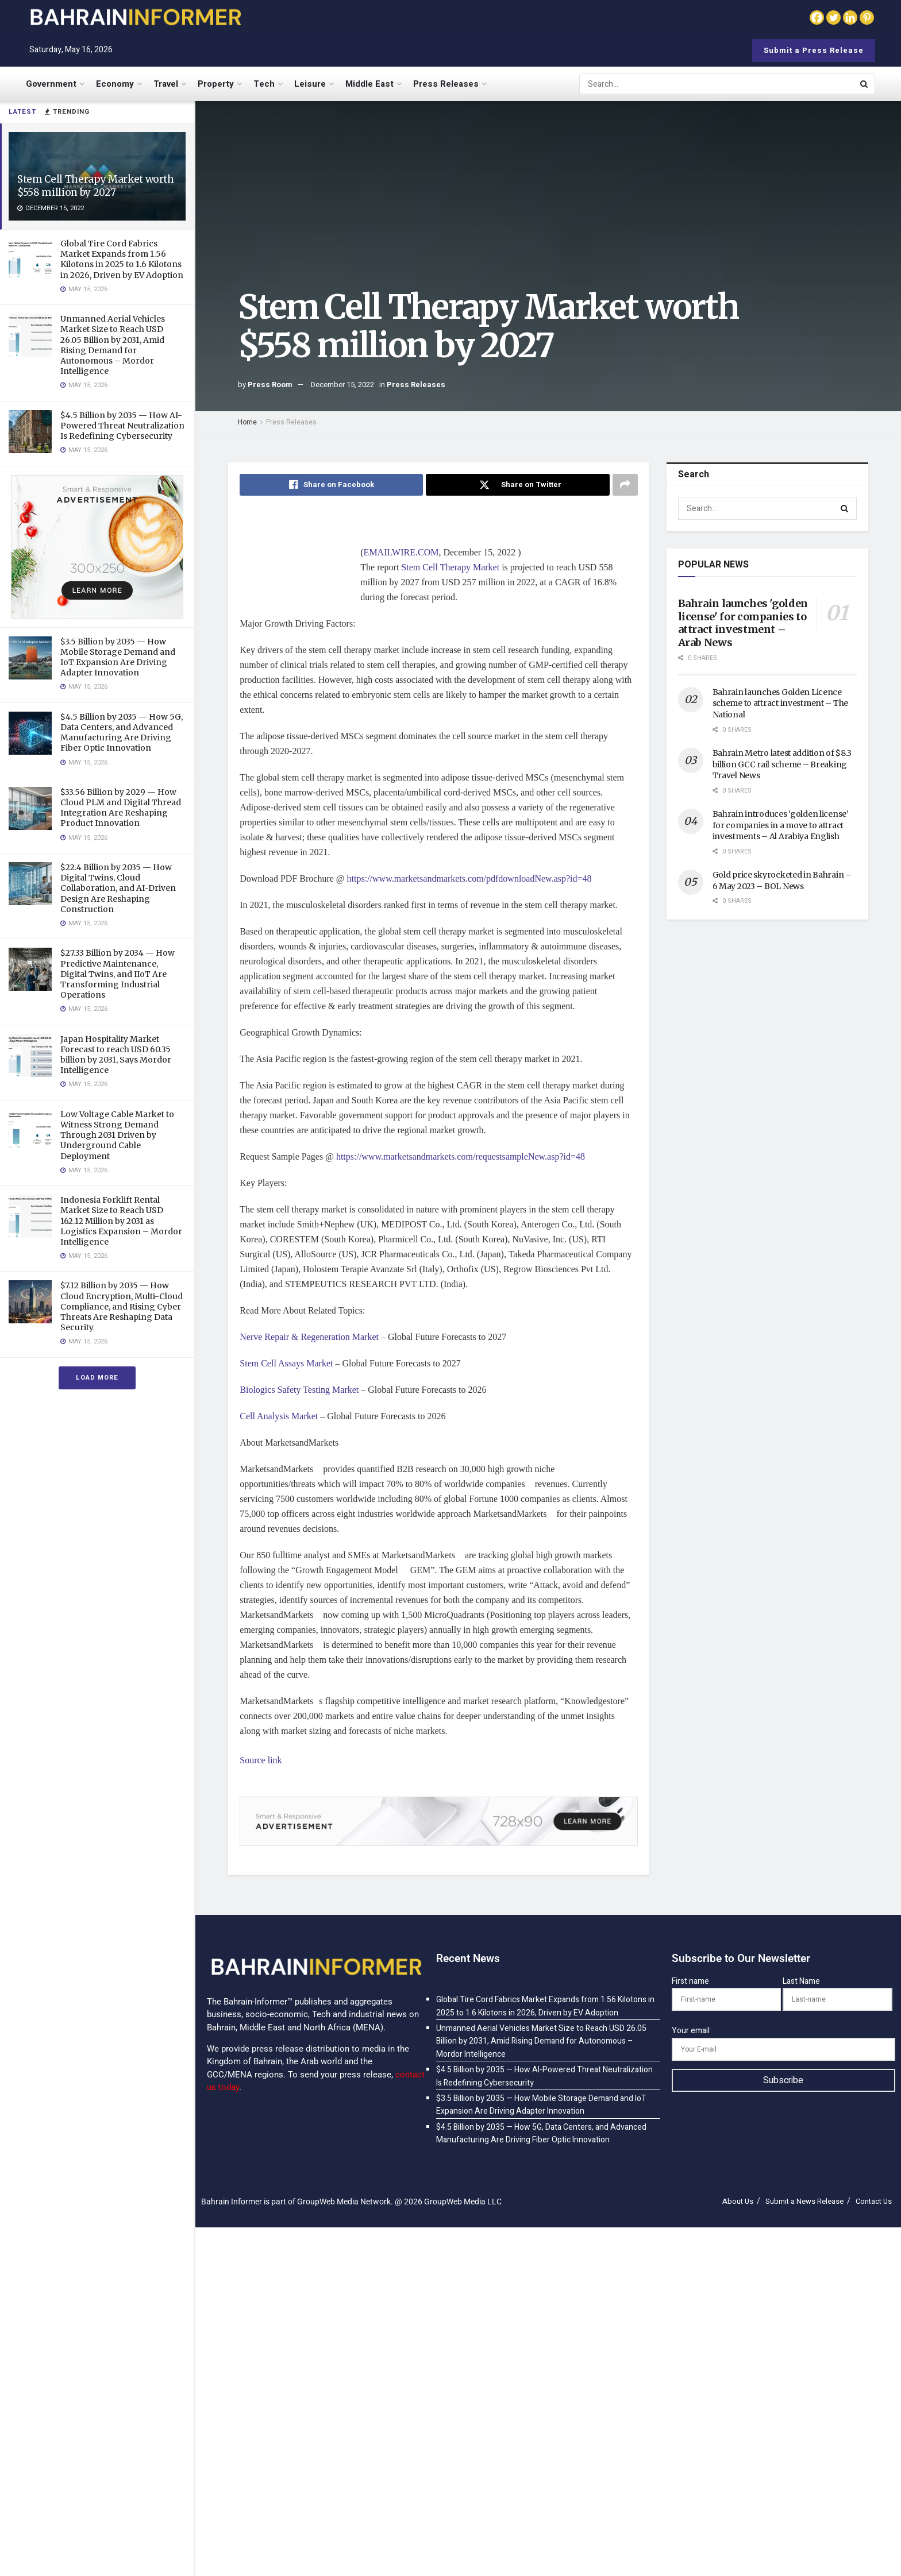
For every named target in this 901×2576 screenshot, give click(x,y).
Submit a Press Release (814, 50)
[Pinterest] (867, 17)
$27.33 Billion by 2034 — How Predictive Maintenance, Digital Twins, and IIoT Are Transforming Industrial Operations (117, 974)
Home (247, 422)
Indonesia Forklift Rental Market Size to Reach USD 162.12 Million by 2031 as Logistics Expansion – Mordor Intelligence (121, 1221)
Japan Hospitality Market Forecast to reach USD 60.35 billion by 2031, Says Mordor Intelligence (115, 1055)
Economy (115, 84)
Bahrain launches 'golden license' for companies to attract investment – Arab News (743, 623)
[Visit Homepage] (135, 17)
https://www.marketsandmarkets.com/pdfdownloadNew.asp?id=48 (469, 878)
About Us (737, 2201)
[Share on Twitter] (517, 485)
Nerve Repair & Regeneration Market (309, 1337)
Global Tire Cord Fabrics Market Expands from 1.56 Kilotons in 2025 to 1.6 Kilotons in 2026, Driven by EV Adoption (121, 259)
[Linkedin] (850, 17)
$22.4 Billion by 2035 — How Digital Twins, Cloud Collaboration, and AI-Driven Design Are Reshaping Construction (118, 888)
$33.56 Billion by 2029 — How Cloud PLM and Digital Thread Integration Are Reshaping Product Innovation (120, 808)
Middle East (369, 84)
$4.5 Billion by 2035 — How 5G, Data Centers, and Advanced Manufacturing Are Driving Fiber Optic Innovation (121, 733)
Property (216, 84)
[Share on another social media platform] (625, 485)
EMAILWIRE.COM (401, 552)
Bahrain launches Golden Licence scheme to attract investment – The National (780, 703)
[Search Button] (864, 84)
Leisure (310, 84)
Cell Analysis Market (279, 1416)
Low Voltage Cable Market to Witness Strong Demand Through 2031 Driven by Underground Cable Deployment (117, 1135)
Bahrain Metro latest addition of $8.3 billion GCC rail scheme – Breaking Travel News (782, 764)
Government (51, 84)
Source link (261, 1760)
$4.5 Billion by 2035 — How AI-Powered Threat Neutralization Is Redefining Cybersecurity (122, 425)
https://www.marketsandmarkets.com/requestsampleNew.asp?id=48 (460, 1156)
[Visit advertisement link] (97, 547)
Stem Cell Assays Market (286, 1363)
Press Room (270, 384)
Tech (264, 84)
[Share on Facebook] (331, 485)
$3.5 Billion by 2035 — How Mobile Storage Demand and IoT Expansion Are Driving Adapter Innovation (117, 657)
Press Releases (446, 84)
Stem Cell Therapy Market (450, 567)
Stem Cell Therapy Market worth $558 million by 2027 (95, 186)
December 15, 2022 (342, 384)
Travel (165, 84)
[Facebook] (817, 17)
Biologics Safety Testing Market (299, 1390)
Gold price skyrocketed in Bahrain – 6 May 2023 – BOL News (782, 880)
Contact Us (874, 2201)
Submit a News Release (804, 2201)
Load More (97, 1377)
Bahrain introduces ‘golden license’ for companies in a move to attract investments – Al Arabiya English (781, 825)
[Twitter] (833, 17)
